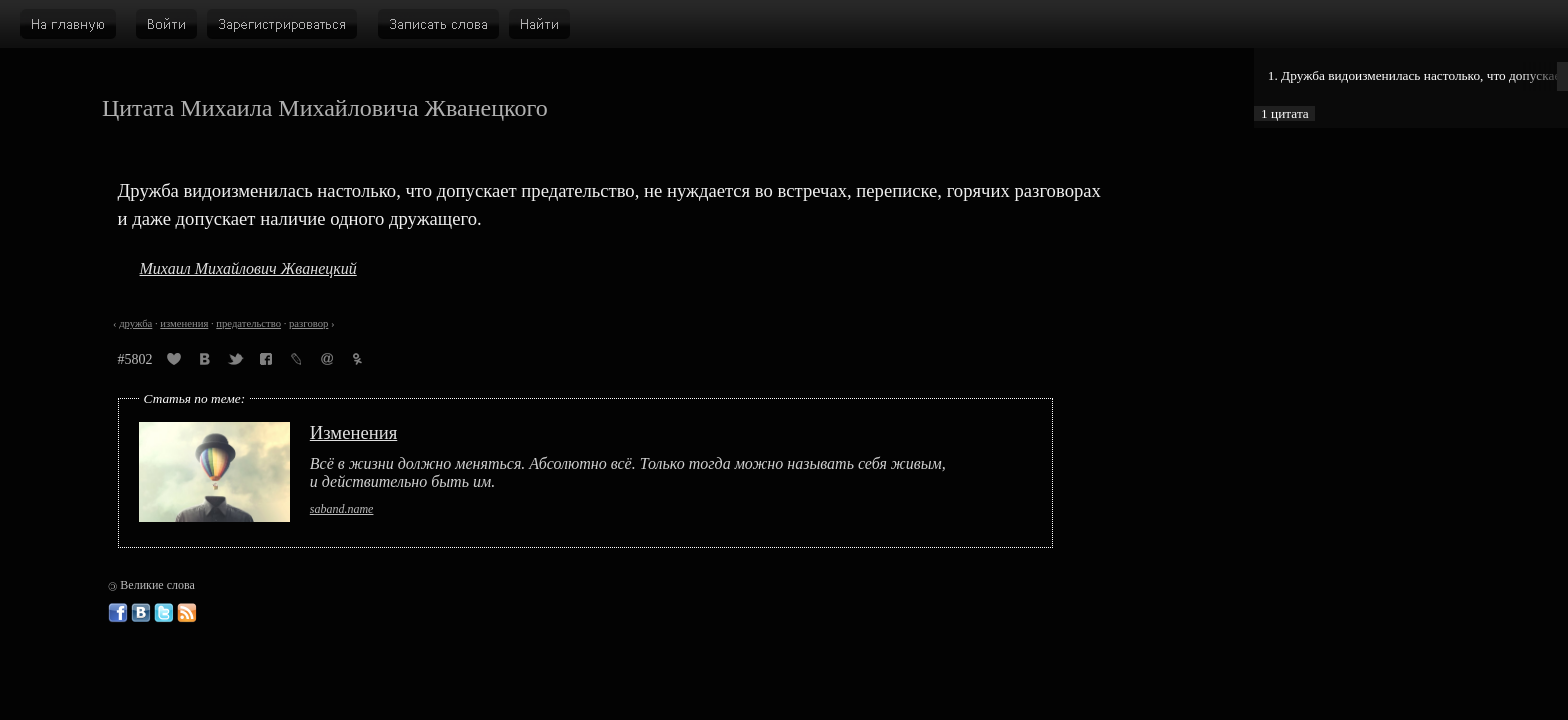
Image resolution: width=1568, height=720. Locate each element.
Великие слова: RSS (187, 613)
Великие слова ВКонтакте (141, 613)
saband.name (342, 509)
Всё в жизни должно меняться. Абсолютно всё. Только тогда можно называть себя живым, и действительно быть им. (628, 473)
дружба (135, 323)
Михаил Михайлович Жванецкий (248, 268)
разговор (308, 323)
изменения (184, 323)
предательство (248, 323)
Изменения (353, 432)
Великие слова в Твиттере (164, 613)
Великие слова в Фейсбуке (118, 613)
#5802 (135, 359)
